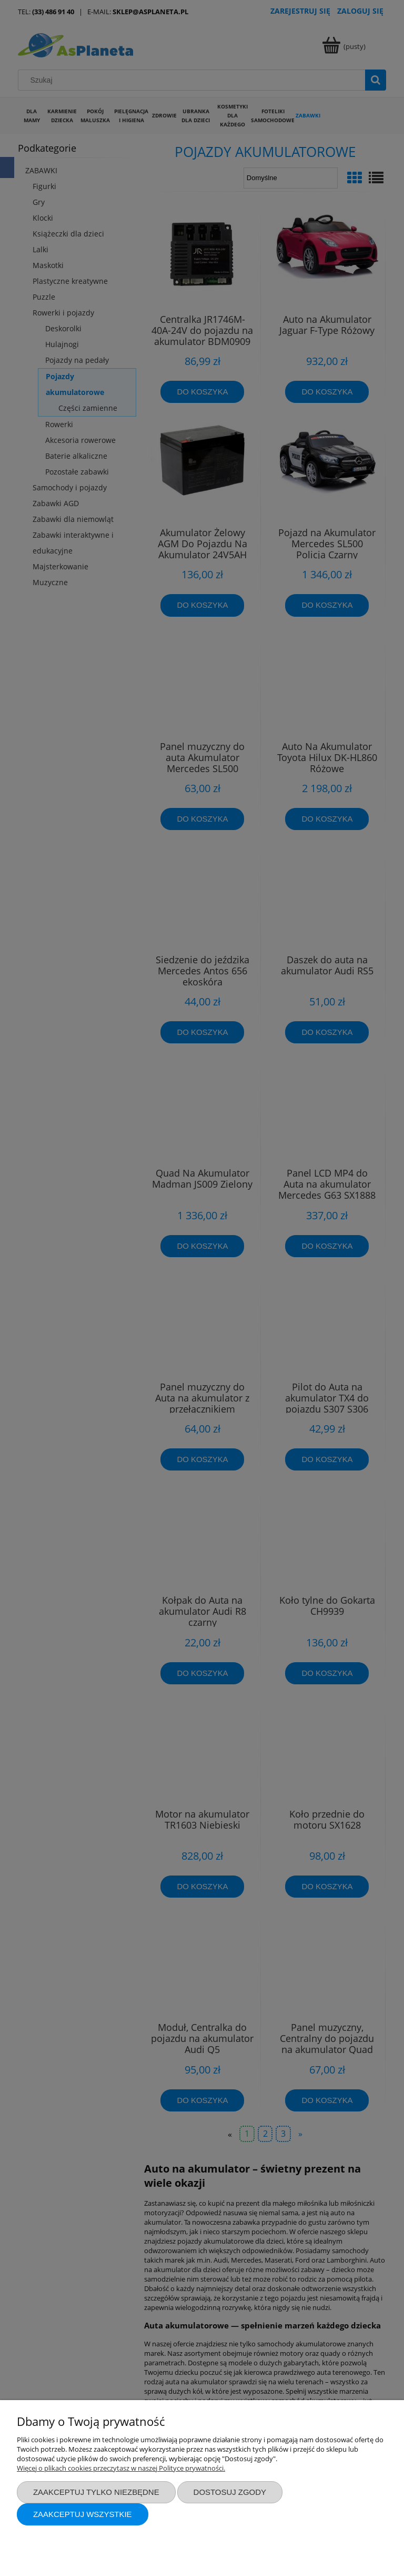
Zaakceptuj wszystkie (82, 2514)
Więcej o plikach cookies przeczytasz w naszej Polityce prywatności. (121, 2468)
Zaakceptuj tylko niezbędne (96, 2492)
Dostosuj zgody (230, 2492)
